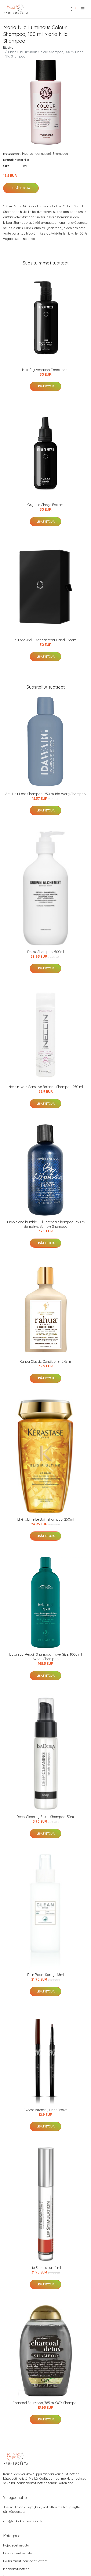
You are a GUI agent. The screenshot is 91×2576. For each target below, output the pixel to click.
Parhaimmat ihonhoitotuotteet (25, 2561)
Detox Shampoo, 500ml (45, 952)
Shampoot (60, 154)
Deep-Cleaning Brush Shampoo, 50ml (45, 1817)
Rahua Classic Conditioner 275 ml (46, 1361)
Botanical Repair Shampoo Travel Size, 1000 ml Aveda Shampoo (45, 1656)
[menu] (83, 9)
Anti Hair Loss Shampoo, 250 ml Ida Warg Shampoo (45, 794)
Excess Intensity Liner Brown (46, 2110)
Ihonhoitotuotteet (16, 2569)
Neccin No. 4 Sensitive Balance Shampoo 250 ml (45, 1087)
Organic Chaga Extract (45, 505)
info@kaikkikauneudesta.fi (22, 2521)
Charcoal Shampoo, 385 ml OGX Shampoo (45, 2403)
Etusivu (8, 47)
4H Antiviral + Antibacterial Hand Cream (45, 640)
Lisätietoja (21, 188)
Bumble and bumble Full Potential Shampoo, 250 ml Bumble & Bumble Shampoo (45, 1224)
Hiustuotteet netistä (36, 154)
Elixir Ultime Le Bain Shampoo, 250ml (45, 1519)
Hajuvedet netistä (16, 2545)
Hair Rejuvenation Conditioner (45, 370)
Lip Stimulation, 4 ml (45, 2267)
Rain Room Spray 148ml (45, 1975)
